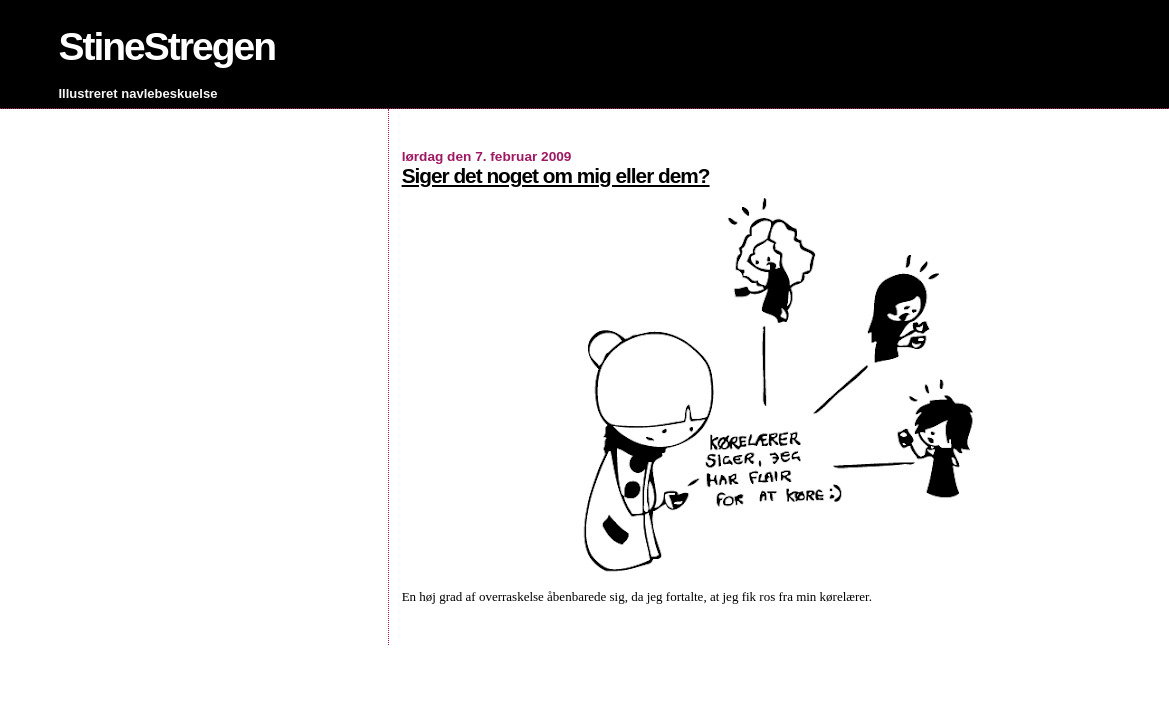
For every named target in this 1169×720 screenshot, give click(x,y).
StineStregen (166, 46)
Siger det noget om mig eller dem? (556, 175)
